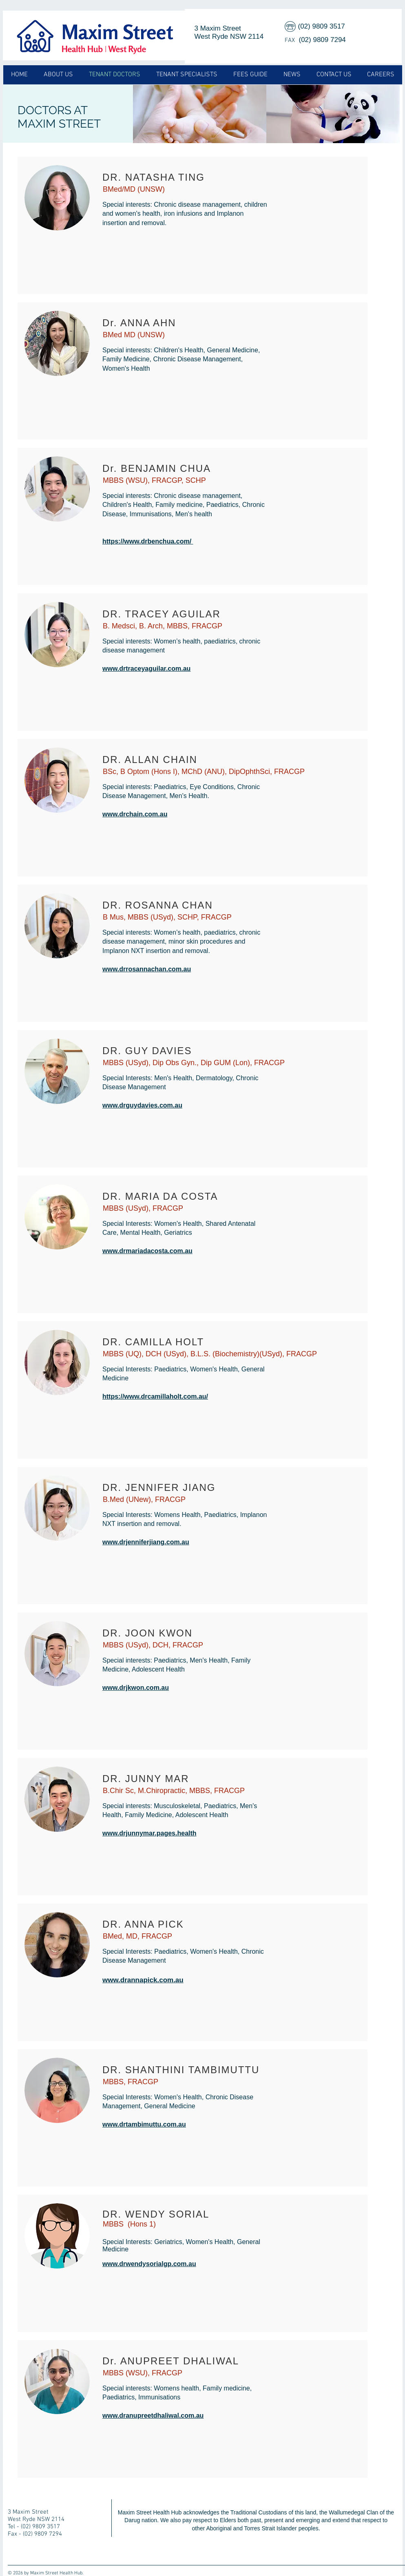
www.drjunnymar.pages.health (149, 1833)
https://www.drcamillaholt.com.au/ (155, 1396)
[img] (199, 114)
